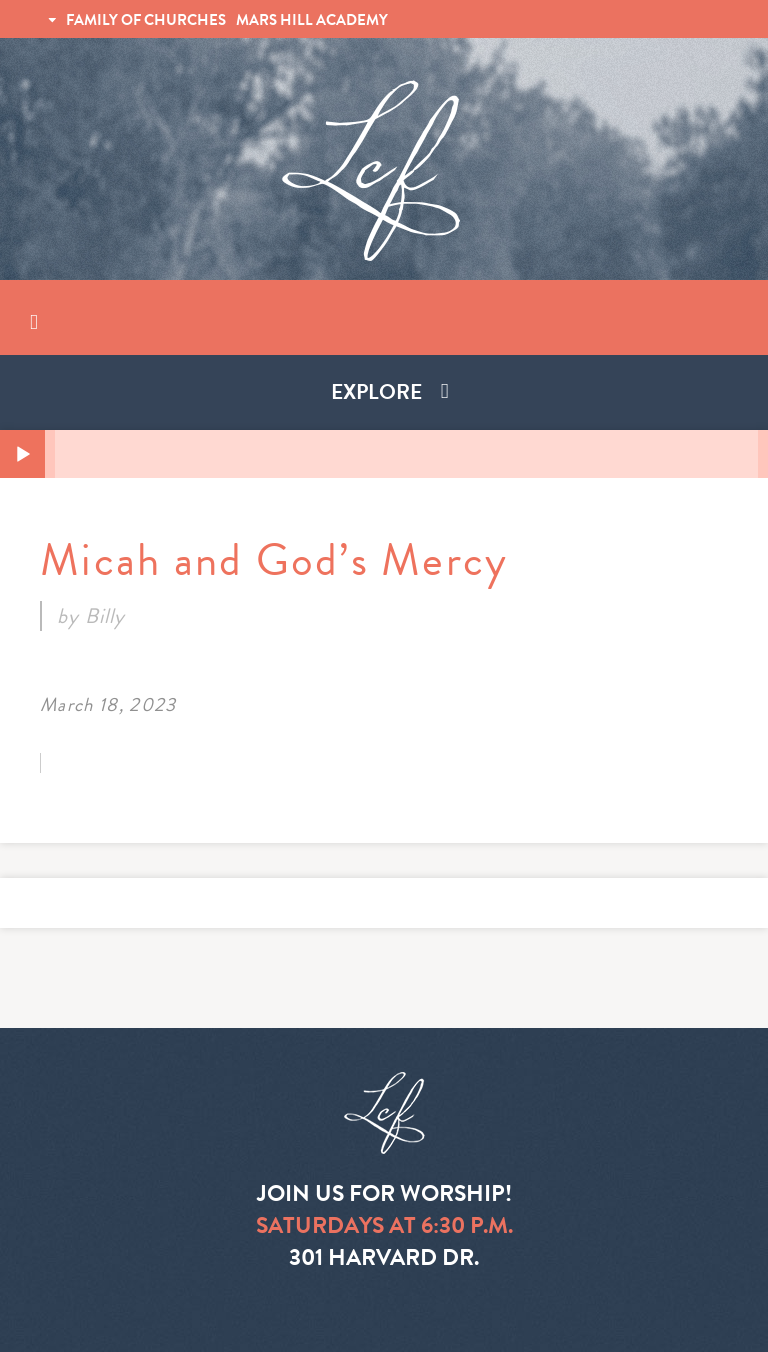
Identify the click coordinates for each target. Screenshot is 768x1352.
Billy (105, 616)
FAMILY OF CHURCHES (146, 20)
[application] (384, 454)
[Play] (23, 455)
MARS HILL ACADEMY (312, 20)
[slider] (406, 454)
